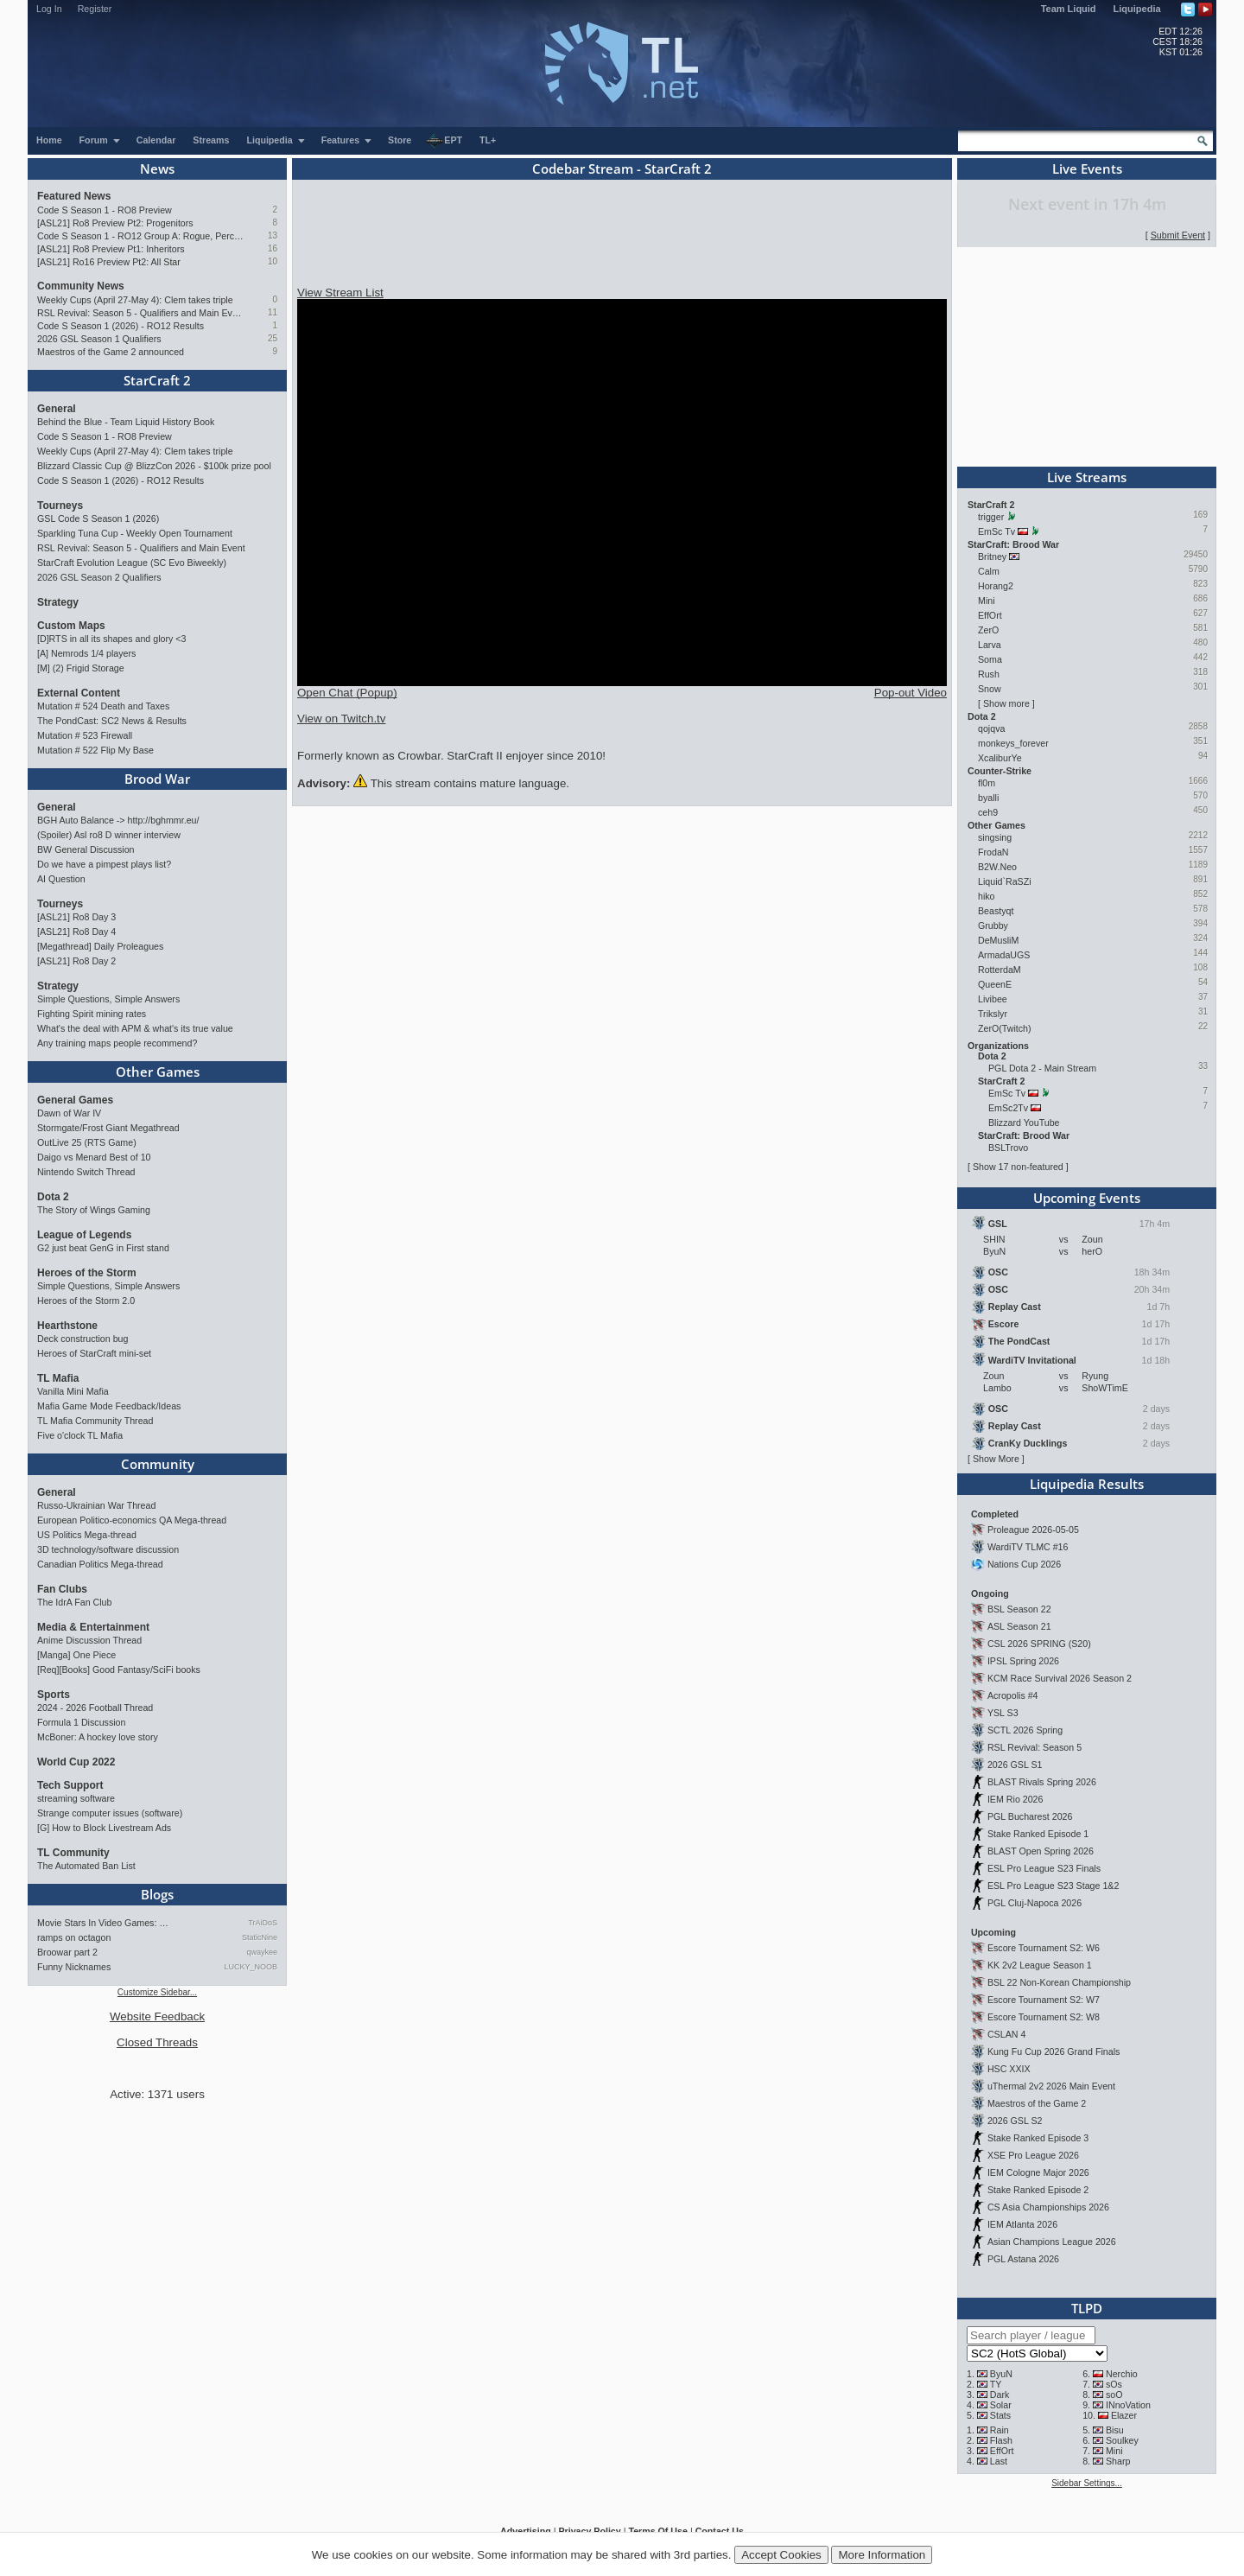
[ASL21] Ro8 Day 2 (76, 961)
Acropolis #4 (1012, 1695)
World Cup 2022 (76, 1762)
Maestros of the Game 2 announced (110, 352)
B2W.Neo (997, 867)
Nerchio (1122, 2374)
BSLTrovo (1008, 1147)
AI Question (61, 879)
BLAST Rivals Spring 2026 (1041, 1782)
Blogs (157, 1894)
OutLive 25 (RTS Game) (86, 1142)
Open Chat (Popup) (347, 692)
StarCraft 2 (157, 380)
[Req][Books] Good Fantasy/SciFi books (118, 1669)
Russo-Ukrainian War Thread (96, 1505)
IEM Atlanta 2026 (1022, 2224)
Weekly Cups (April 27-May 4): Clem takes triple (135, 300)
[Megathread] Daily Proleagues (100, 946)
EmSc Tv (996, 531)
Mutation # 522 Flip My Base (95, 750)
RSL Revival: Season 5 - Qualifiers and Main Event (140, 313)
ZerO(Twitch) (1004, 1028)
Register (95, 8)
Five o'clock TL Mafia (80, 1435)
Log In (49, 8)
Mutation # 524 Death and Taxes (103, 706)
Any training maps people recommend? (117, 1043)
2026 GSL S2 (1015, 2120)
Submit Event (1178, 235)
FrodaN (993, 852)
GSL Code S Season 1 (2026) (98, 518)
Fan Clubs (62, 1589)
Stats (1000, 2415)
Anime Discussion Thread (89, 1640)
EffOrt (990, 615)
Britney (992, 556)
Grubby (993, 925)
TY (996, 2384)
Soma (990, 659)
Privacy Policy (589, 2531)
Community (157, 1463)
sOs (1114, 2384)
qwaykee (261, 1952)
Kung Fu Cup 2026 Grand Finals (1053, 2051)
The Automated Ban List (86, 1865)
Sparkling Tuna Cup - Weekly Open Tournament (134, 533)
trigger (991, 517)
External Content (78, 693)
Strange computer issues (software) (109, 1813)
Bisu (1115, 2430)
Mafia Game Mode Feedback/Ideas (109, 1406)
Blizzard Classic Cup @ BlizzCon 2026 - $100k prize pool (154, 466)
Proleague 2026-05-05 (1033, 1529)
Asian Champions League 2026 (1051, 2241)
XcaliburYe (1000, 758)
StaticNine (259, 1937)
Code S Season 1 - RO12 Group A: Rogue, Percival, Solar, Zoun (140, 236)
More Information (881, 2554)
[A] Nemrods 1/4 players (86, 653)
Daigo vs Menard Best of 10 (94, 1157)
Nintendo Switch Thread (86, 1172)
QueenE (995, 984)
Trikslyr (992, 1013)
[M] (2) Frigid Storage (80, 668)
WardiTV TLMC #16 (1028, 1547)
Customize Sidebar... (157, 1992)
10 (272, 261)
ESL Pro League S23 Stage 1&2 (1053, 1885)
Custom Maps (71, 626)
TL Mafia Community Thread (95, 1420)
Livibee (992, 999)
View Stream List (340, 292)
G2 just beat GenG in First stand (103, 1248)
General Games (75, 1100)
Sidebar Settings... (1086, 2483)
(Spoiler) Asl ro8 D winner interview (109, 835)
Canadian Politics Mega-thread (100, 1564)
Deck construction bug (82, 1338)
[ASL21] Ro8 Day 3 (76, 917)
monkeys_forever (1013, 743)
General (56, 409)
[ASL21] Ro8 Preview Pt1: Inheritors (111, 249)
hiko (986, 896)
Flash (1001, 2440)
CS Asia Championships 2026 (1048, 2207)
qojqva (991, 728)
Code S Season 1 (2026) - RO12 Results (120, 326)
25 (272, 338)
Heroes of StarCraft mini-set (94, 1353)
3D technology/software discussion (108, 1549)
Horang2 (995, 586)
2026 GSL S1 (1015, 1764)
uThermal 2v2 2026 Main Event (1051, 2086)
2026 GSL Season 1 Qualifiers (99, 339)
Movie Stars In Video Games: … (102, 1923)
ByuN (1001, 2374)
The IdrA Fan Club (74, 1602)
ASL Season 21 (1019, 1626)
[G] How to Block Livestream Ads (104, 1827)
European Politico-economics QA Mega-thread (131, 1520)
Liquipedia (1137, 8)
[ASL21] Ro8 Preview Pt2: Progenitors (115, 223)
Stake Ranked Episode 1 (1037, 1834)
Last (998, 2461)
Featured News (74, 196)
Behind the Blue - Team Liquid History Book (125, 422)
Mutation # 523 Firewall (84, 735)
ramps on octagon (74, 1937)
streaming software (76, 1798)
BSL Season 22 (1019, 1609)
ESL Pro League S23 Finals (1044, 1868)
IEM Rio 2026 (1015, 1799)
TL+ (487, 140)
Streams (211, 140)
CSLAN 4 (1006, 2034)
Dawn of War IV (69, 1113)
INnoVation (1128, 2405)
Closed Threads (157, 2042)
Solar (1001, 2405)
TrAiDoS (262, 1922)
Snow (989, 689)
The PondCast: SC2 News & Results (112, 721)
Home (49, 140)
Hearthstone (67, 1326)
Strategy (58, 602)
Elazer (1124, 2415)
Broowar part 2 (67, 1952)
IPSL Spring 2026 (1023, 1661)
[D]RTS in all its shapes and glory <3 (111, 638)
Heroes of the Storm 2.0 (86, 1300)
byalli (988, 797)
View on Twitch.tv (341, 718)
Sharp (1118, 2461)
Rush (989, 674)
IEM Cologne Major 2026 (1038, 2172)
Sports (53, 1695)
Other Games (158, 1071)
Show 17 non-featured (1018, 1166)
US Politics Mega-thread (86, 1535)
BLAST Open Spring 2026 (1040, 1851)
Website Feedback (157, 2016)
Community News (80, 286)
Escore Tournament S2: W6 (1043, 1948)
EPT (444, 140)
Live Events (1087, 168)
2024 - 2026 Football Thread (95, 1707)
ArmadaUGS (1004, 955)
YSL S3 (1003, 1713)
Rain (999, 2430)
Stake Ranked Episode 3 (1037, 2138)
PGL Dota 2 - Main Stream (1042, 1068)
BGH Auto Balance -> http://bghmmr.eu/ (118, 820)
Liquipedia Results (1087, 1483)
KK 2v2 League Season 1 (1039, 1965)
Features (346, 140)
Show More (996, 1458)
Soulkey (1122, 2440)
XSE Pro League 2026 (1033, 2155)
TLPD (1086, 2308)
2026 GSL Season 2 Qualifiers (99, 577)
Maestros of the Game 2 (1036, 2103)
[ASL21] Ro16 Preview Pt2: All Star (109, 262)
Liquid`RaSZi (1004, 881)
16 (272, 248)
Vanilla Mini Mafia (73, 1391)
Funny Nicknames (74, 1967)
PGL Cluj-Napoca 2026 (1034, 1903)
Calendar (156, 140)
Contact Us (719, 2531)
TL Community (73, 1853)
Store (399, 140)
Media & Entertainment (93, 1627)
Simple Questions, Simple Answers (108, 999)
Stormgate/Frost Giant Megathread (108, 1128)
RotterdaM (999, 969)
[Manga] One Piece (76, 1655)
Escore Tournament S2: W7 (1043, 1999)
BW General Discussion (86, 849)
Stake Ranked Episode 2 (1037, 2190)
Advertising (525, 2531)
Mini (986, 600)
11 (272, 312)
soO (1114, 2394)
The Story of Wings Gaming (93, 1210)
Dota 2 (53, 1197)
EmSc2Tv (1008, 1108)
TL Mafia (58, 1378)
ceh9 (988, 812)
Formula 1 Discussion (81, 1722)
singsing (995, 837)
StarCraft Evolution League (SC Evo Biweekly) (131, 562)
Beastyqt (995, 911)
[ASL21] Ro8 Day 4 (76, 931)
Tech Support (70, 1785)
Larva (989, 644)
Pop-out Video (910, 692)
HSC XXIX (1009, 2069)
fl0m (986, 783)
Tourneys (60, 505)
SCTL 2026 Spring (1025, 1730)
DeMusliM (998, 940)
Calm (989, 571)
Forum (100, 140)
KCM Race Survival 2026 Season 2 (1059, 1678)
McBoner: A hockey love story (97, 1737)
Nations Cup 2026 (1024, 1564)
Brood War (157, 778)
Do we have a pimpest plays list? (104, 864)
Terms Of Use (658, 2531)
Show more (1006, 703)
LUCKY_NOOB (250, 1966)
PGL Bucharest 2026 (1030, 1816)
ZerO (988, 630)
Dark (1000, 2394)
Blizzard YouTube (1024, 1122)
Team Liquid (1068, 8)
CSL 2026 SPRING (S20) (1039, 1643)
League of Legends (84, 1235)
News (157, 168)
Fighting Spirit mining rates (91, 1013)
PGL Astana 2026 (1023, 2259)
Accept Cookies (781, 2554)
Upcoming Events (1086, 1197)
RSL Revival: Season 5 (1034, 1747)
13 (272, 235)
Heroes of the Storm (86, 1273)
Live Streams (1087, 477)
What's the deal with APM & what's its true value (135, 1028)
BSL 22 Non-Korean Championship (1059, 1982)
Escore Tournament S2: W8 (1043, 2017)
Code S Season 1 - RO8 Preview (104, 210)
